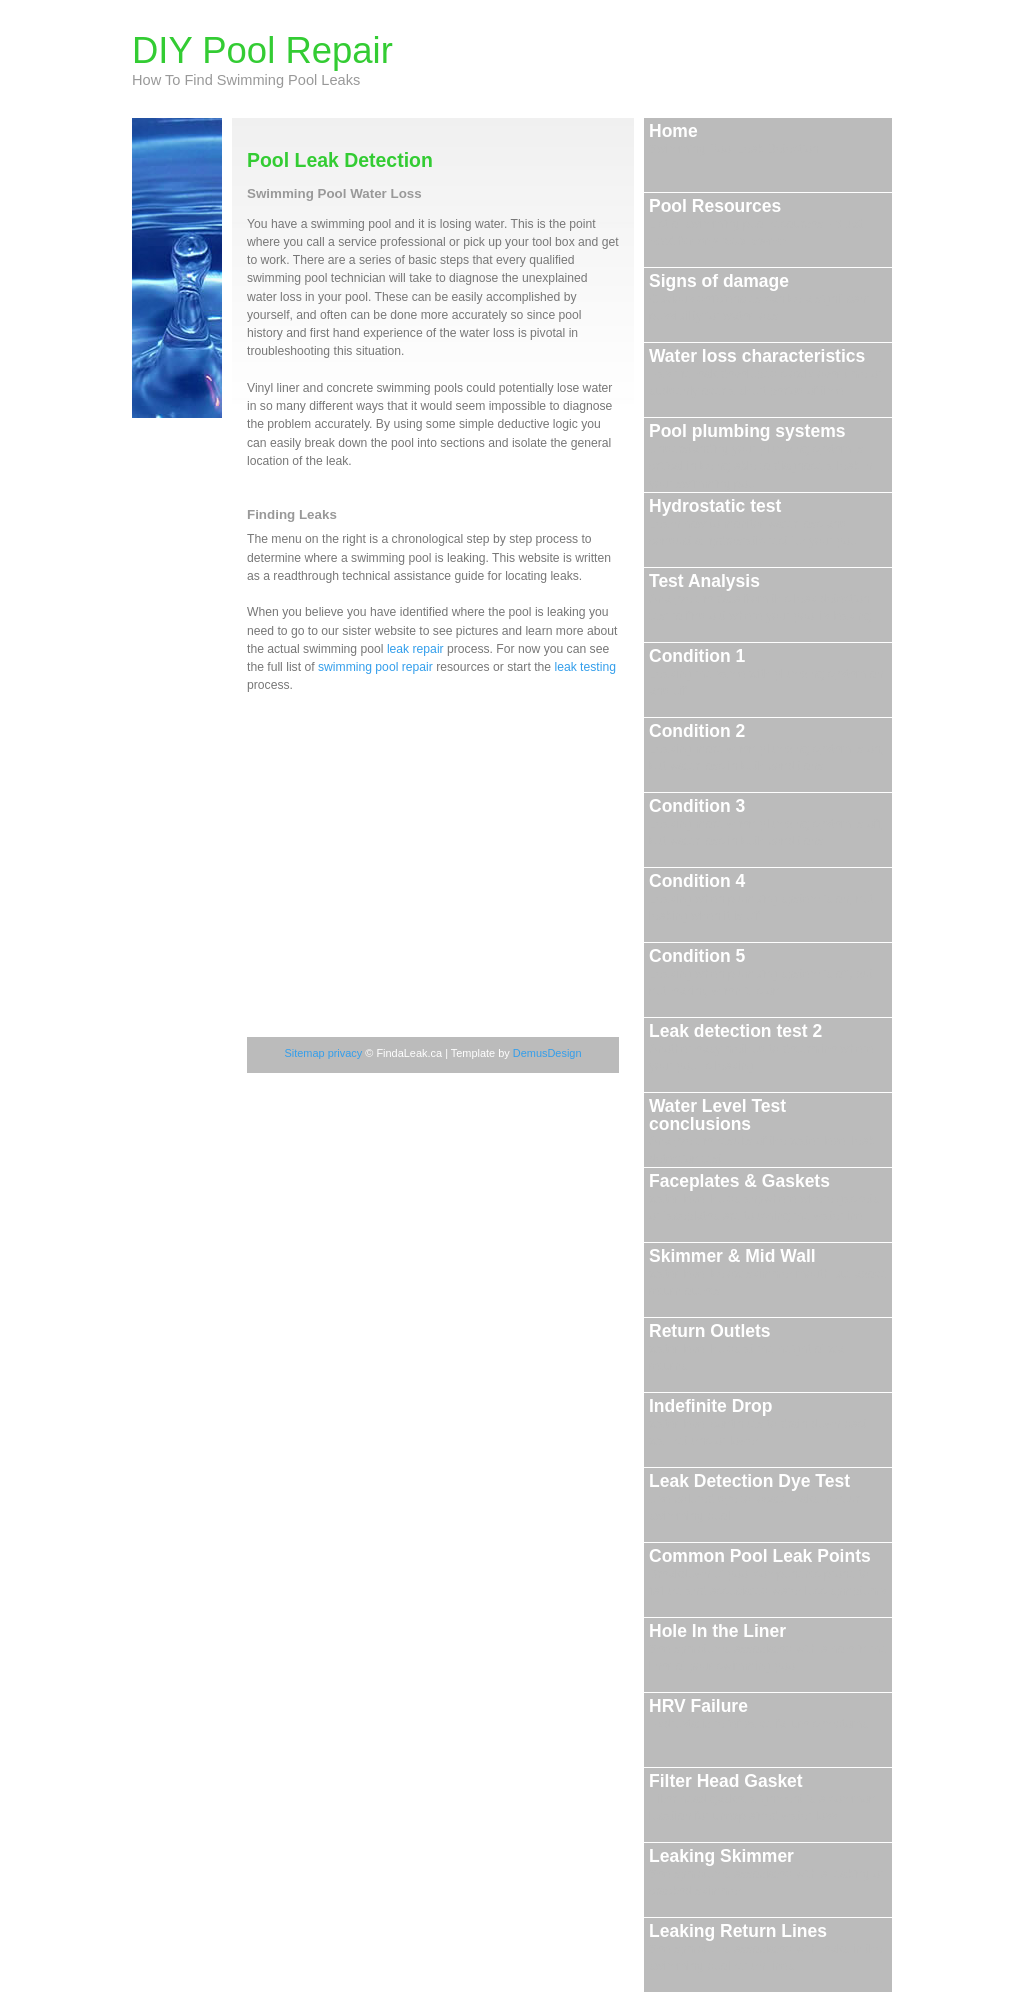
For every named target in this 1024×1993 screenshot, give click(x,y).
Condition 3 (766, 822)
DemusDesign (547, 1053)
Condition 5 (761, 972)
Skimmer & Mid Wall (768, 1272)
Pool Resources (756, 222)
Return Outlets (749, 1347)
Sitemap (305, 1053)
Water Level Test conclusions (761, 1131)
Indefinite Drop (758, 1422)
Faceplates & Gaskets (764, 1197)
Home (734, 138)
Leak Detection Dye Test (754, 1497)
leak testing (585, 667)
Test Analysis (760, 597)
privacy (347, 1053)
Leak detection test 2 (761, 1047)
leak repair (415, 649)
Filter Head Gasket (762, 1797)
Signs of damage (759, 297)
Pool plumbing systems (760, 456)
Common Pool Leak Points (767, 1572)
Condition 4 (761, 897)
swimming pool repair (375, 667)
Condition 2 (766, 747)
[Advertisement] (397, 838)
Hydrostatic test (754, 522)
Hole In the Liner (768, 1647)
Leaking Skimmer (766, 1872)
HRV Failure (758, 1713)
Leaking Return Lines (766, 1947)
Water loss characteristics (765, 372)
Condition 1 (766, 672)
